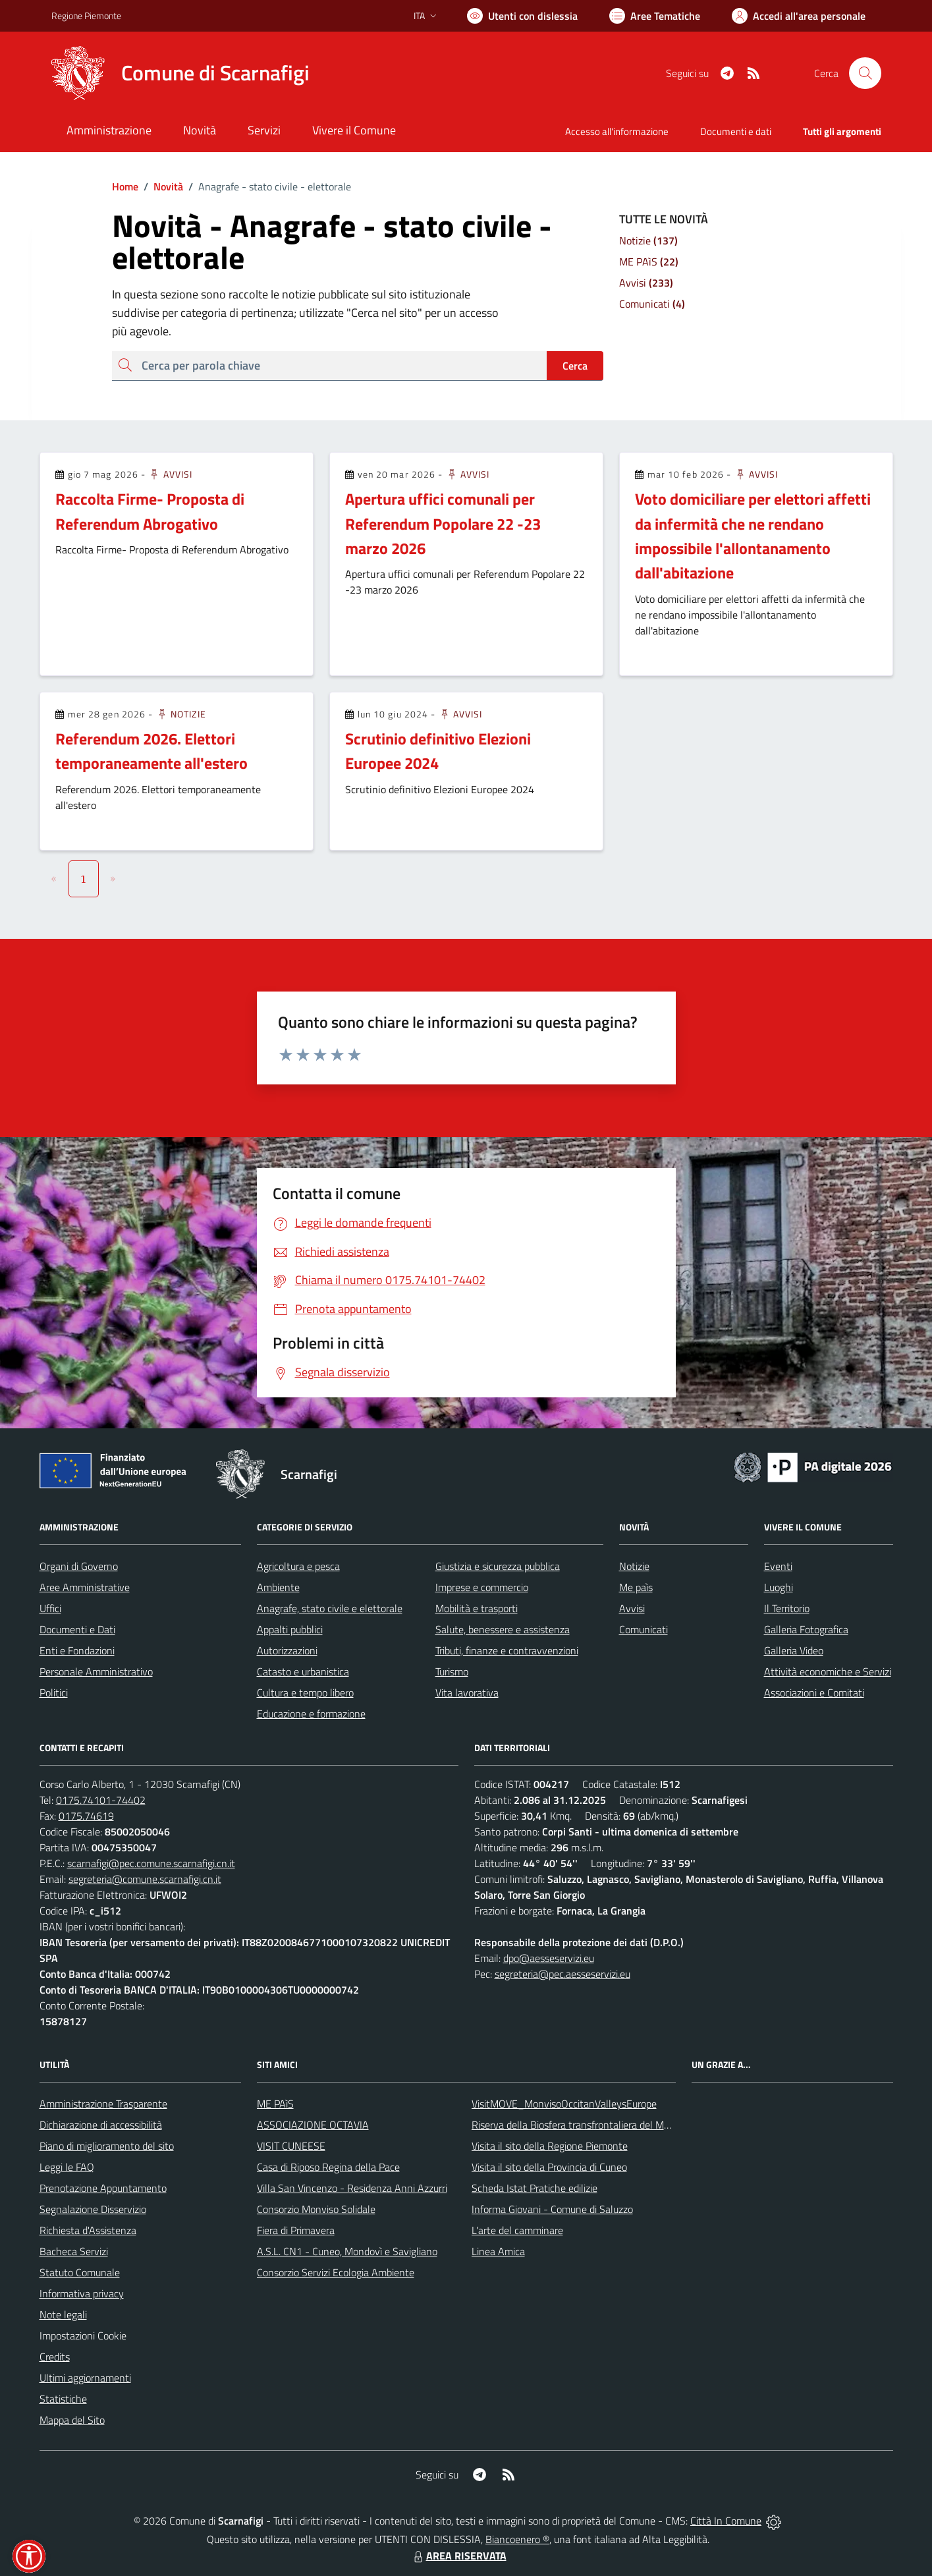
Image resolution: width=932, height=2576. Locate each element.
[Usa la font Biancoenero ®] (522, 16)
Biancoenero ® (517, 2539)
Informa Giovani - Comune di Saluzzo (552, 2209)
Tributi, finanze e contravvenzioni (506, 1650)
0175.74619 (86, 1816)
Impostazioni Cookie (83, 2335)
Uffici (50, 1608)
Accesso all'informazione (617, 131)
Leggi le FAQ (67, 2167)
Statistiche (63, 2399)
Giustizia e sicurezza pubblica (497, 1566)
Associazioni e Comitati (814, 1692)
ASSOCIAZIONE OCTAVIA (313, 2125)
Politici (54, 1692)
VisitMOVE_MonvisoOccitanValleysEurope (564, 2104)
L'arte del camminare (517, 2230)
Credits (55, 2357)
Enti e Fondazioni (77, 1650)
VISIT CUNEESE (291, 2146)
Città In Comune (725, 2521)
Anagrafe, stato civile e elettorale (329, 1608)
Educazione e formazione (311, 1714)
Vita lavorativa (467, 1692)
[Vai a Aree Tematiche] (654, 16)
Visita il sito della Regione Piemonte (550, 2146)
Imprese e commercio (481, 1587)
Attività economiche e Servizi (827, 1671)
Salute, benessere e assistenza (502, 1629)
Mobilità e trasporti (476, 1608)
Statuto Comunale (80, 2272)
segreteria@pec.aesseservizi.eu (562, 1974)
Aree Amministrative (85, 1587)
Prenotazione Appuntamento (103, 2188)
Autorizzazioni (287, 1650)
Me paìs (636, 1587)
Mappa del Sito (72, 2420)
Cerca (575, 366)
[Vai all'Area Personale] (798, 16)
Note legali (63, 2314)
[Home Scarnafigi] (180, 73)
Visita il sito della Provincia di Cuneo (549, 2167)
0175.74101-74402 (101, 1800)
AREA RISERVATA (458, 2555)
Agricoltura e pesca (298, 1566)
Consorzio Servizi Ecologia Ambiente (335, 2272)
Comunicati (643, 1629)
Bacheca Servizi (74, 2251)
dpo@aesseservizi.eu (548, 1958)
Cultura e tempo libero (305, 1692)
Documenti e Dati (77, 1629)
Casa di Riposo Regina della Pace (328, 2167)
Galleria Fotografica (806, 1629)
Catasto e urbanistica (303, 1671)
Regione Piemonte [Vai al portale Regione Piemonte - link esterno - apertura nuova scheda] (86, 15)
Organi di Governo (79, 1566)
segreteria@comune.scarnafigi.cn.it (145, 1879)
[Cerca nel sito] (865, 73)
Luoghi (778, 1587)
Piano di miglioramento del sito (107, 2146)
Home (125, 186)
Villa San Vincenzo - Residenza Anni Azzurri (352, 2188)
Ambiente (278, 1587)
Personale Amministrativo (96, 1671)
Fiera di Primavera (296, 2230)
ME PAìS (275, 2104)
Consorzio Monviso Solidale (316, 2209)
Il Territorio (786, 1608)
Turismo (451, 1671)
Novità (160, 186)
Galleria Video (793, 1650)
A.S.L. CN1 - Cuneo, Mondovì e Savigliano (347, 2251)
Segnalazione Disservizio (93, 2209)
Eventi (778, 1566)
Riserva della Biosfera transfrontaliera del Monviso (582, 2125)
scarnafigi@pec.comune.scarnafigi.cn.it (151, 1863)
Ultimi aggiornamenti (85, 2378)
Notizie (181, 714)
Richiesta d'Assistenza (88, 2230)
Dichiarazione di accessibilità (101, 2125)
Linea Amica (498, 2251)
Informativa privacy (82, 2293)
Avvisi (170, 474)
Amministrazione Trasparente (103, 2104)
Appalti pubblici (290, 1629)
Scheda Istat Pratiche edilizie (534, 2188)
